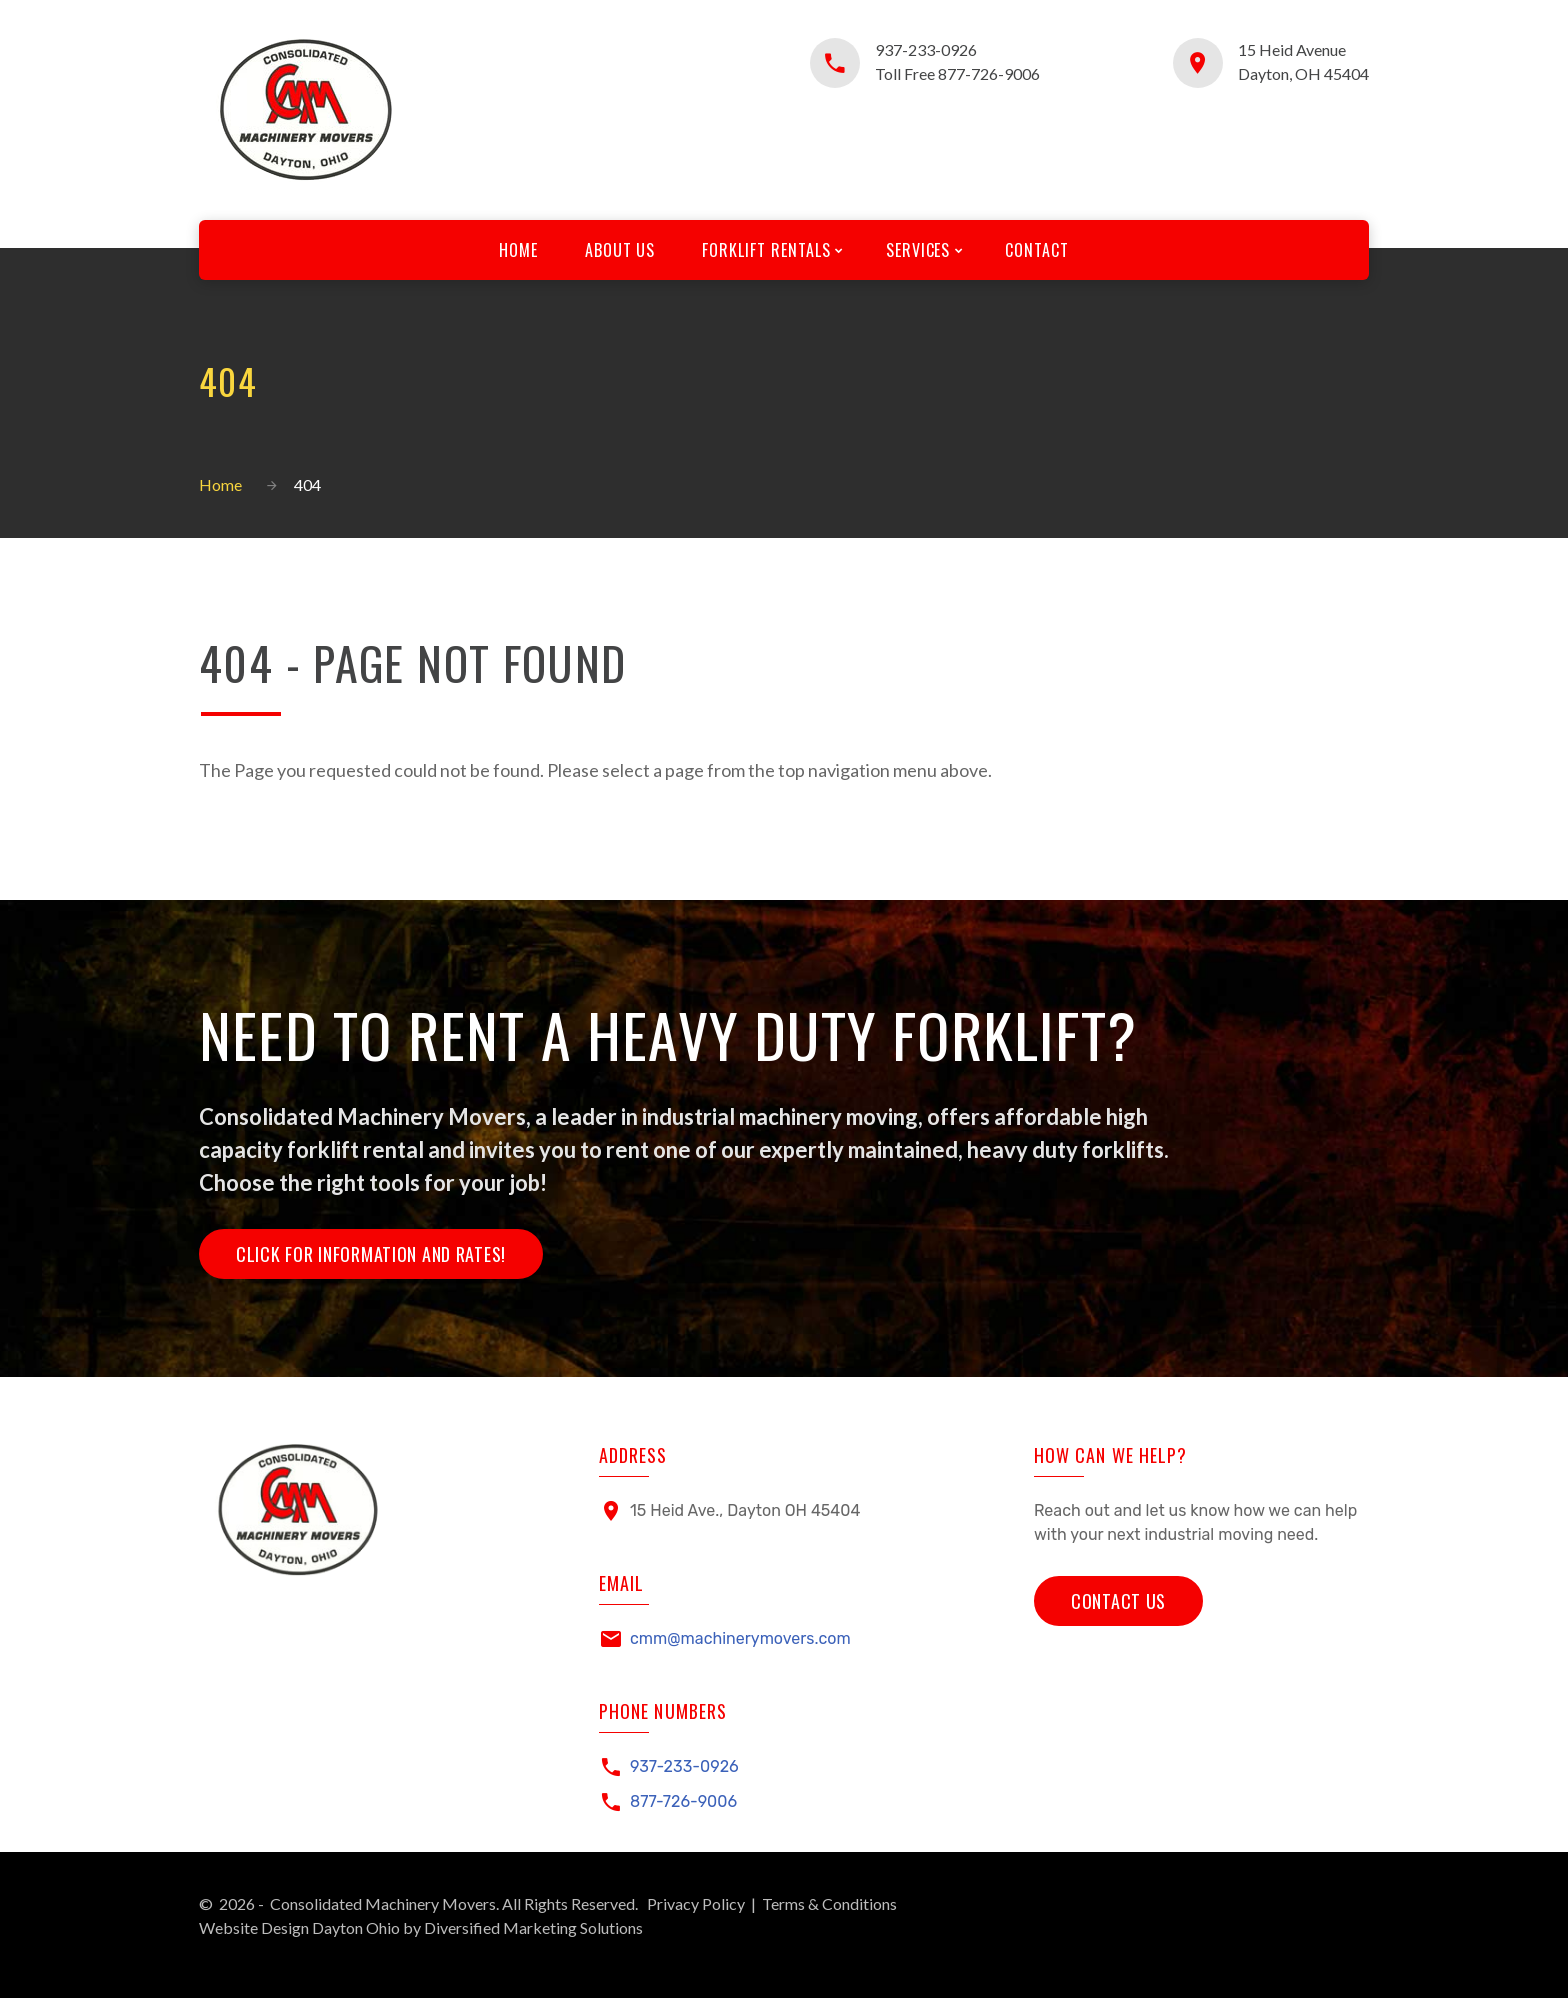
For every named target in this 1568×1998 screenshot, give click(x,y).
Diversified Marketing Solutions (533, 1927)
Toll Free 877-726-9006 (957, 73)
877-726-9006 (683, 1801)
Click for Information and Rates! (371, 1254)
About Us (619, 250)
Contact (1039, 250)
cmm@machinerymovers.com (740, 1638)
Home (516, 250)
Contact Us (1118, 1600)
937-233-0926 (926, 49)
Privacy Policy (696, 1903)
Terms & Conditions (829, 1903)
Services (919, 250)
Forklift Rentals (766, 250)
